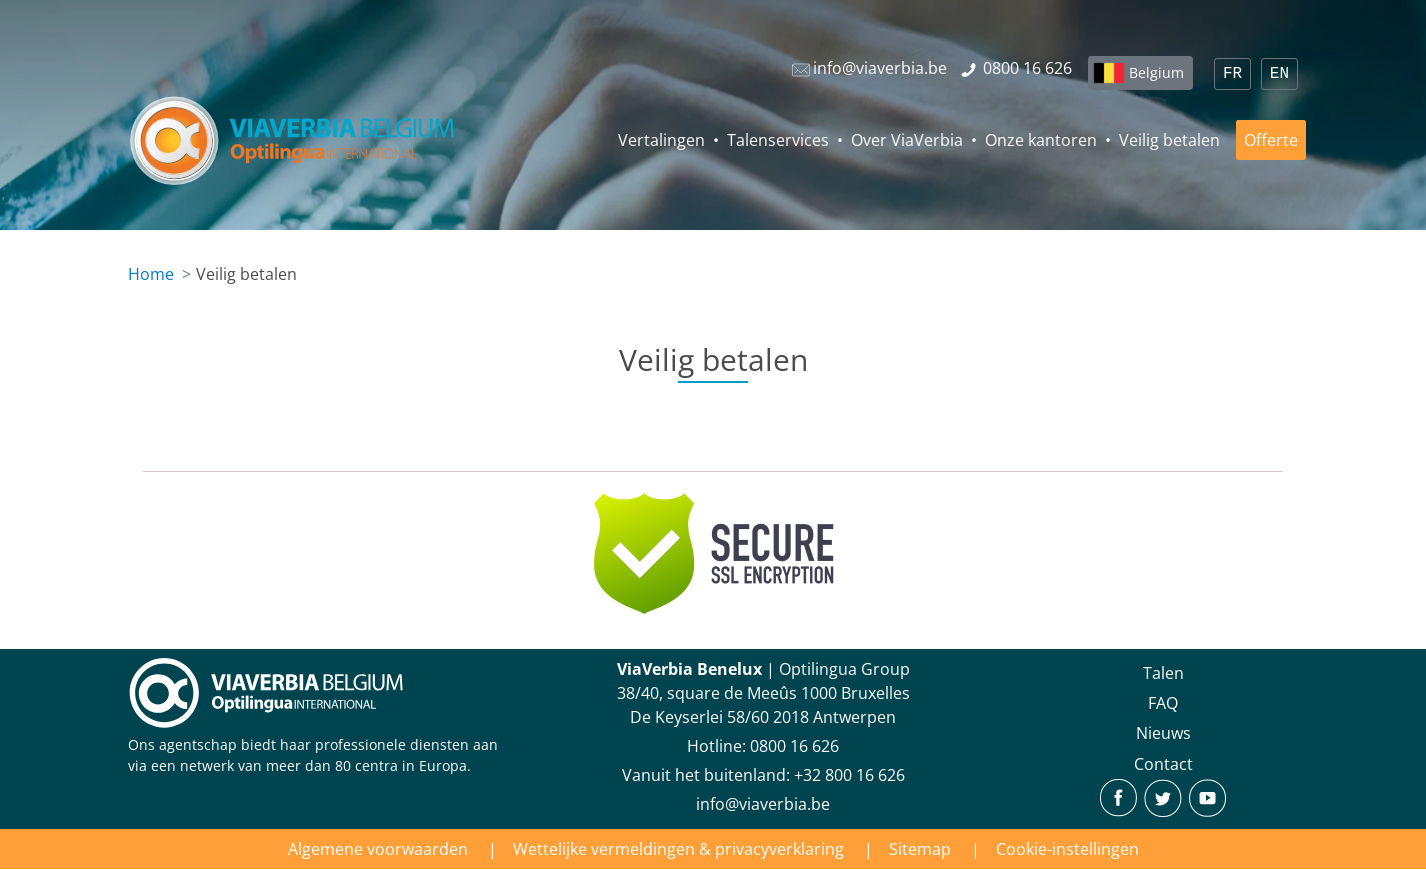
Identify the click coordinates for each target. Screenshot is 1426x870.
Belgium (1156, 72)
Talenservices (778, 140)
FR (1232, 74)
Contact (1163, 764)
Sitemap (920, 849)
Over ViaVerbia (907, 140)
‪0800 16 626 (794, 746)
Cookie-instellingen (1067, 849)
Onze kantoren (1041, 140)
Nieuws (1163, 733)
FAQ (1163, 703)
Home (151, 274)
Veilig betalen (1169, 140)
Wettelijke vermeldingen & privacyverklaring (678, 849)
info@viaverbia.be (763, 804)
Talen (1163, 673)
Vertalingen (661, 140)
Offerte (1271, 140)
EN (1279, 74)
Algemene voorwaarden (378, 849)
